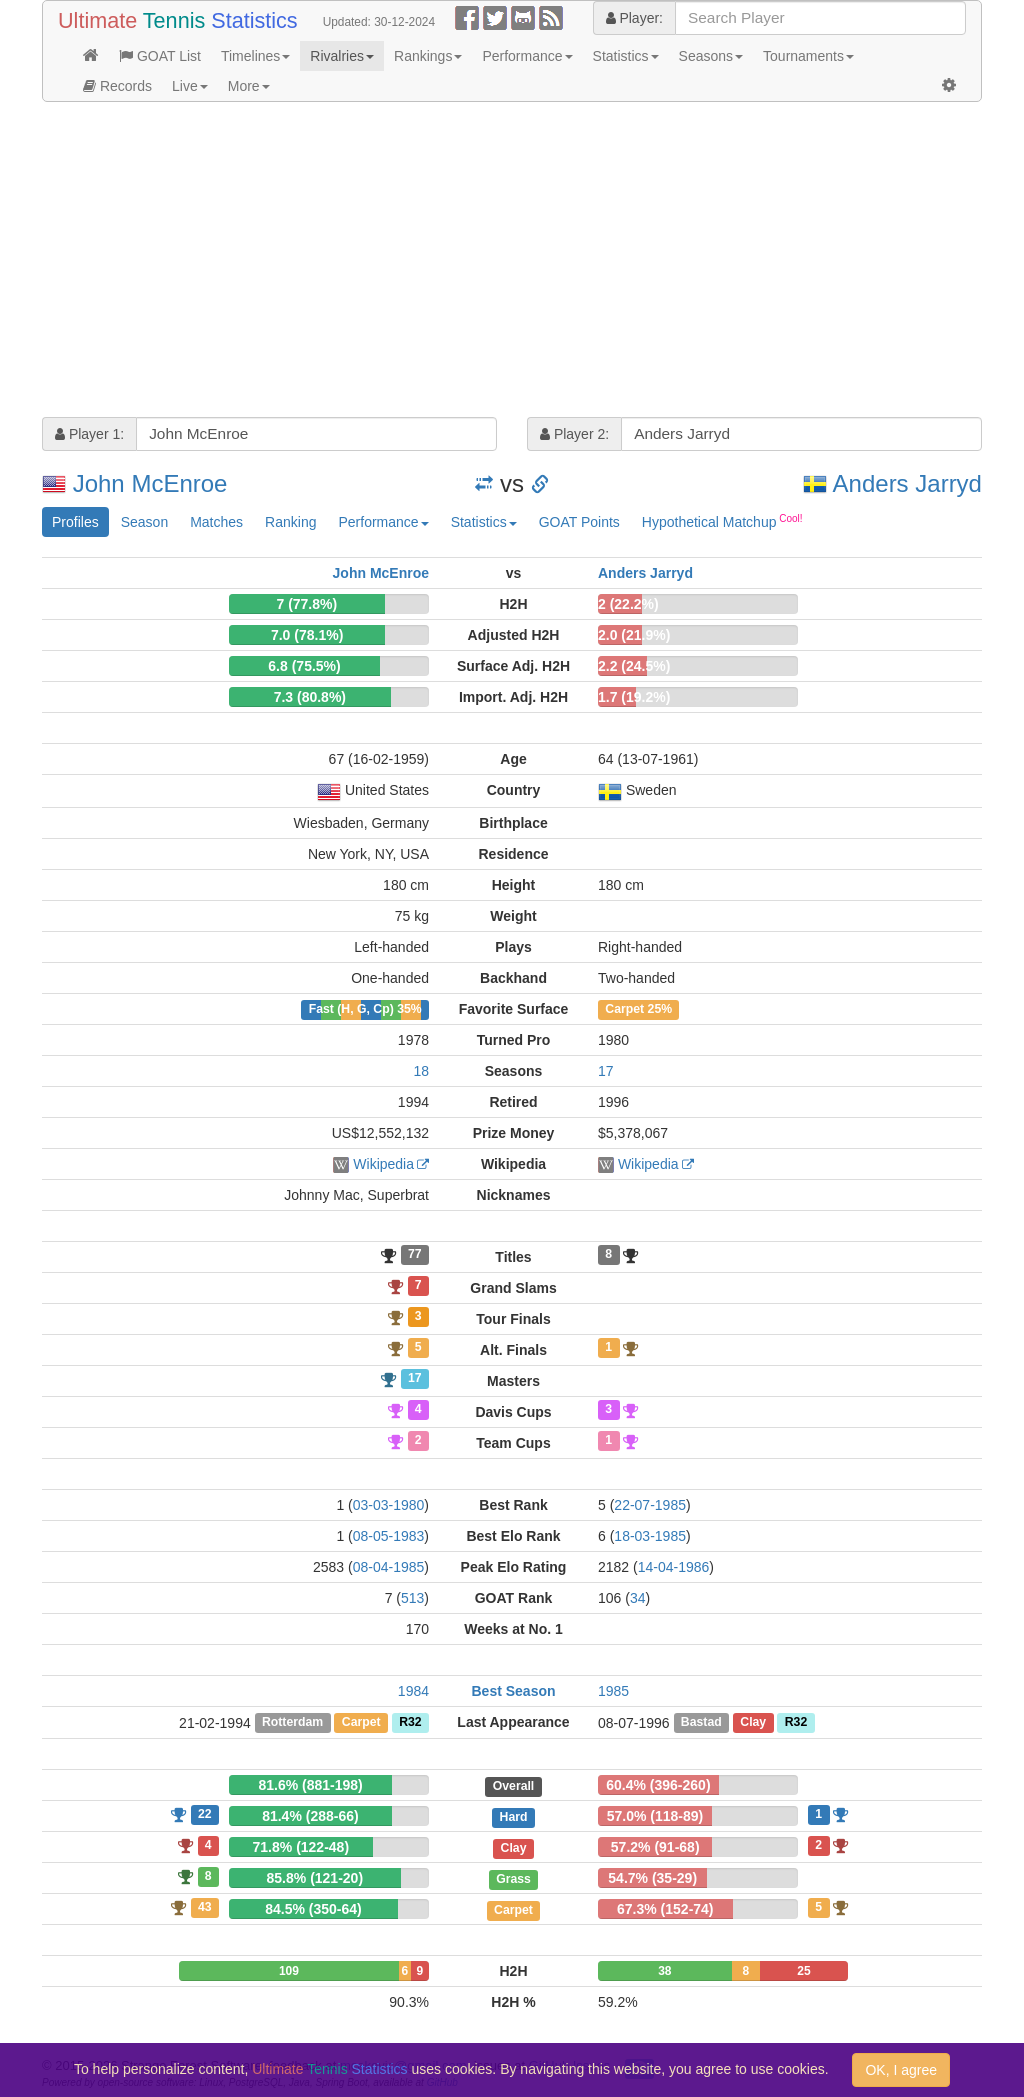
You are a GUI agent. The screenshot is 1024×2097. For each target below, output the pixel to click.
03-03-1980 (389, 1505)
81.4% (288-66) (310, 1816)
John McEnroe (150, 483)
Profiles (75, 522)
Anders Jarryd (907, 483)
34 (638, 1598)
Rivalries (342, 56)
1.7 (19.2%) (634, 697)
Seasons (711, 56)
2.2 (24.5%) (634, 666)
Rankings (428, 56)
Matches (216, 522)
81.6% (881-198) (310, 1785)
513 (412, 1598)
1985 (613, 1691)
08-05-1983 (389, 1536)
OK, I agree (901, 2070)
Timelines (255, 56)
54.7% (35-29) (652, 1878)
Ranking (290, 522)
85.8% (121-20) (315, 1878)
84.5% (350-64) (313, 1909)
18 (421, 1071)
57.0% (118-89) (655, 1816)
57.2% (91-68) (655, 1847)
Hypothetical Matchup (722, 521)
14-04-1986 (674, 1567)
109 (289, 1971)
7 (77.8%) (306, 604)
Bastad (701, 1723)
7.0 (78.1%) (307, 635)
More (249, 86)
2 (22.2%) (628, 604)
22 (205, 1814)
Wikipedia (383, 1164)
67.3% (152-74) (665, 1909)
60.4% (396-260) (658, 1785)
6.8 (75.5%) (304, 666)
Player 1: (89, 434)
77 (415, 1255)
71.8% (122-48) (301, 1847)
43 (205, 1907)
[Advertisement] (512, 262)
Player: (634, 18)
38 (664, 1971)
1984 (413, 1691)
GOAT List (160, 56)
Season (144, 522)
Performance (527, 56)
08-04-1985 (389, 1567)
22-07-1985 (650, 1505)
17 (606, 1071)
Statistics (626, 56)
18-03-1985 (650, 1536)
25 (803, 1971)
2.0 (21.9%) (634, 635)
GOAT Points (579, 522)
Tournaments (808, 56)
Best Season (513, 1691)
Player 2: (574, 434)
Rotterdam (292, 1723)
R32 (410, 1723)
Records (117, 86)
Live (190, 86)
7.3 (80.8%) (310, 697)
